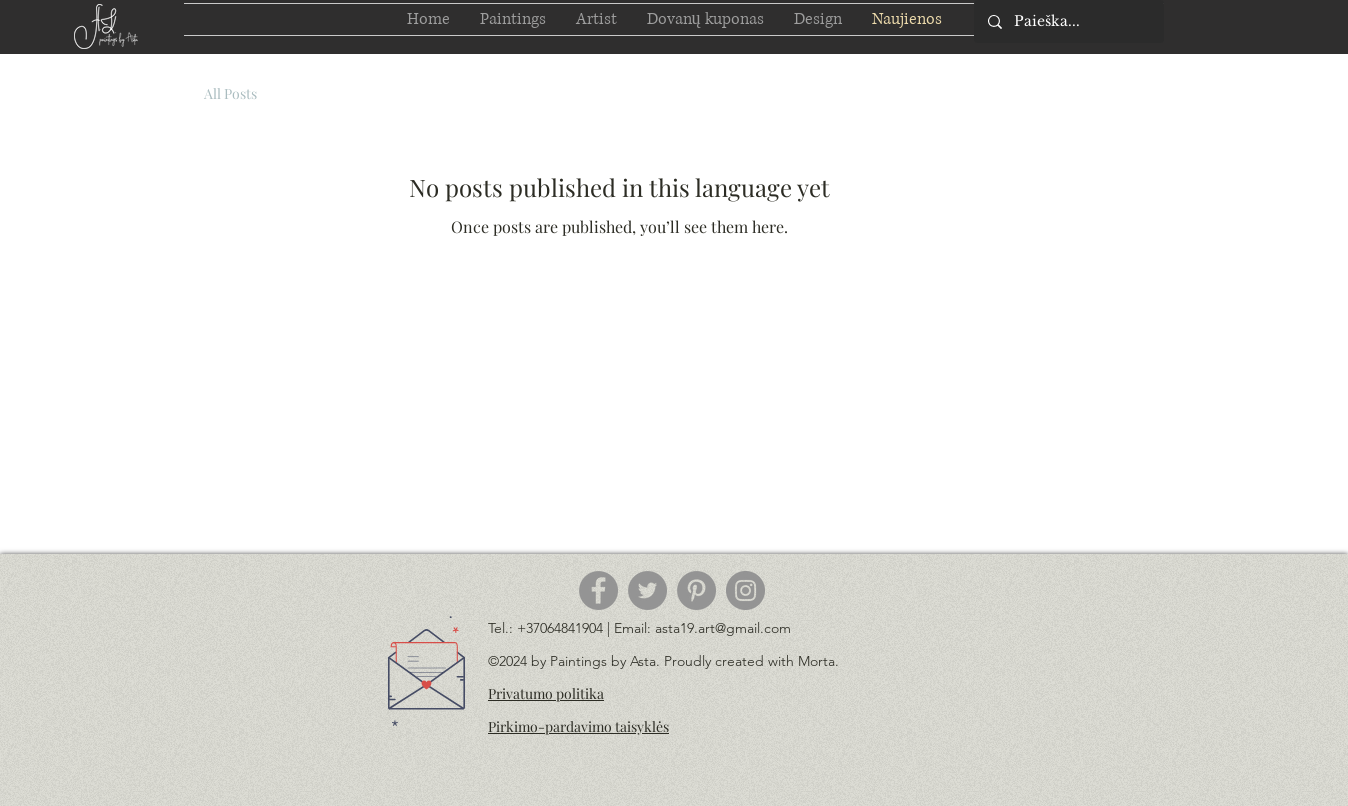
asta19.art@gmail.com (723, 628)
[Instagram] (745, 590)
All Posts (230, 93)
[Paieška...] (1068, 21)
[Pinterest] (696, 590)
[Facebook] (598, 590)
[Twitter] (647, 590)
